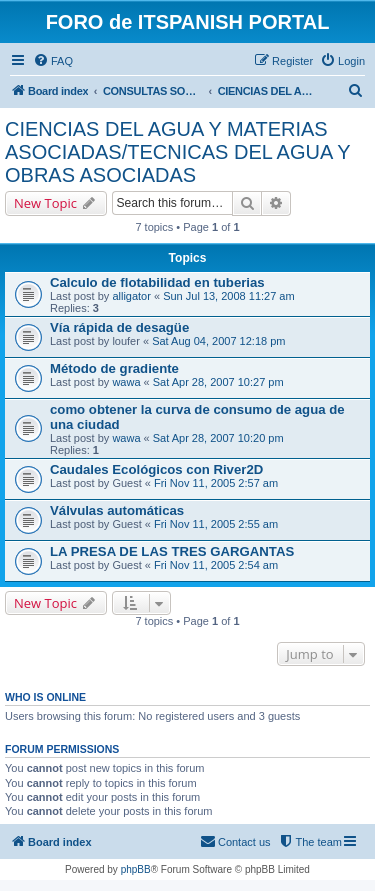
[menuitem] (53, 61)
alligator (131, 296)
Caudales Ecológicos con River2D (156, 469)
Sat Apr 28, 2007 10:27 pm (218, 382)
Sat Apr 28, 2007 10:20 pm (218, 438)
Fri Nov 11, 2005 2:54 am (216, 565)
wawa (126, 382)
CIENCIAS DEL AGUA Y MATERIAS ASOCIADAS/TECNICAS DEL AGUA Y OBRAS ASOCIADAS (177, 152)
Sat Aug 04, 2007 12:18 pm (218, 341)
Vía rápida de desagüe (119, 327)
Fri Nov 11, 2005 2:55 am (216, 524)
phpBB (136, 869)
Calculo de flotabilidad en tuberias (157, 282)
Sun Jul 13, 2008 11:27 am (228, 296)
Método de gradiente (114, 368)
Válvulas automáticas (117, 510)
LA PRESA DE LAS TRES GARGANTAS (172, 551)
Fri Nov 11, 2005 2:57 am (216, 483)
